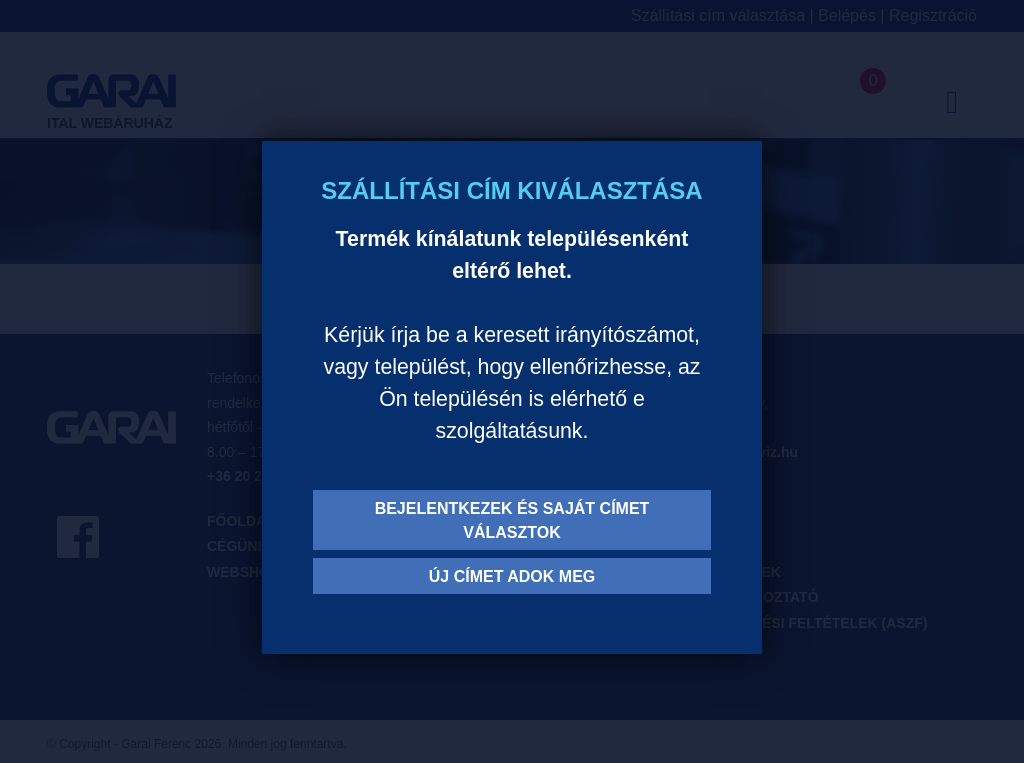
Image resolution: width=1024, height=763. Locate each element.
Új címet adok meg (512, 576)
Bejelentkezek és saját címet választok (512, 520)
